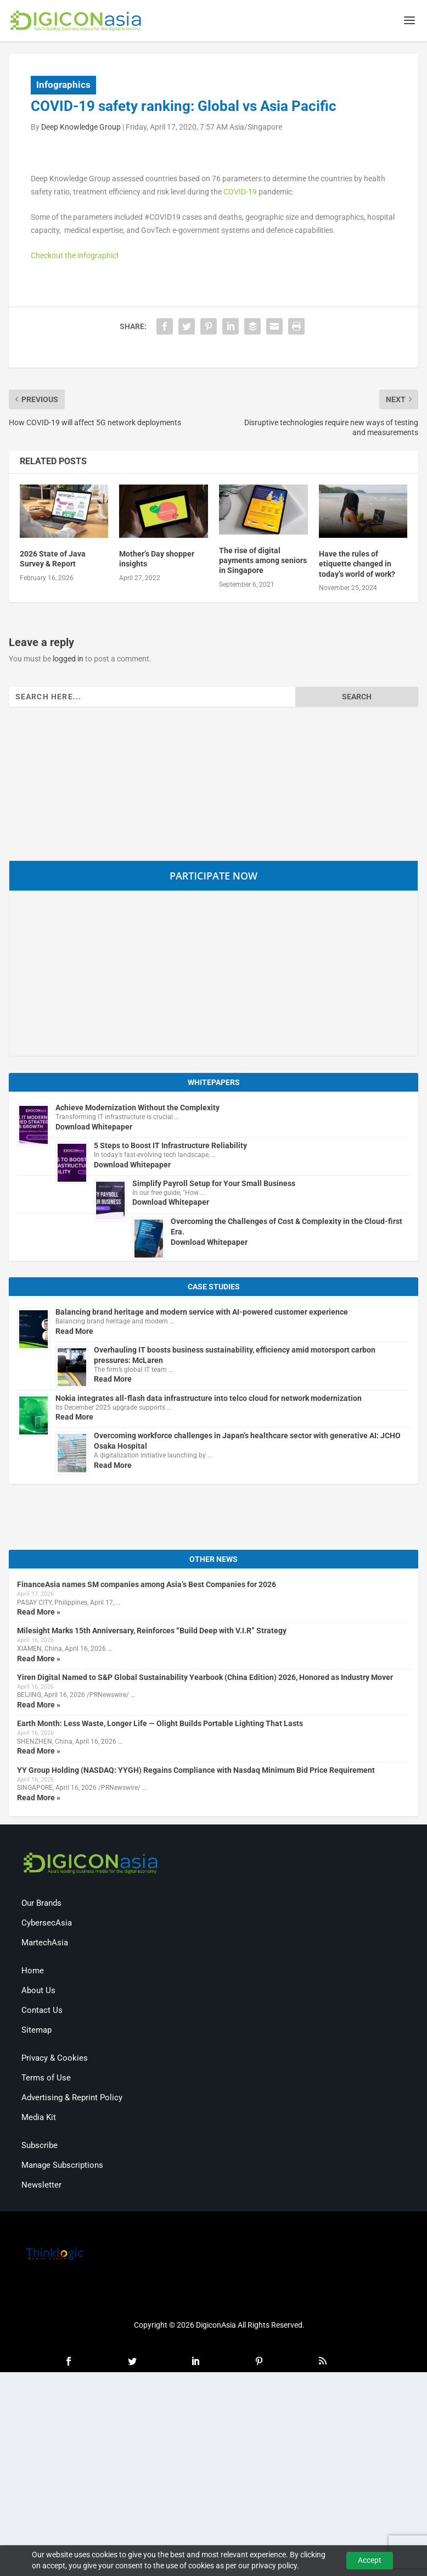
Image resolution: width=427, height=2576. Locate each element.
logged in (68, 659)
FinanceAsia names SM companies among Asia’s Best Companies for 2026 (146, 1585)
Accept (369, 2560)
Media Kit (38, 2118)
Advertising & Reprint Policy (71, 2098)
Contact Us (42, 2011)
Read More (74, 1331)
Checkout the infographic (73, 256)
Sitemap (36, 2030)
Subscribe (39, 2146)
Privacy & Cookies (54, 2058)
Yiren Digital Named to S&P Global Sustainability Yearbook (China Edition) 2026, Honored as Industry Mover (205, 1677)
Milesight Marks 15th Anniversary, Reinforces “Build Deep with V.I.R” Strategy (151, 1631)
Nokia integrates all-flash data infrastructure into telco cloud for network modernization (208, 1398)
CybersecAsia (46, 1923)
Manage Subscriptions (62, 2166)
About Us (38, 1991)
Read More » (38, 1612)
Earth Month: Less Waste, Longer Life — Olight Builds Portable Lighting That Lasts (160, 1724)
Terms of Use (46, 2078)
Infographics (63, 85)
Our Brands (41, 1904)
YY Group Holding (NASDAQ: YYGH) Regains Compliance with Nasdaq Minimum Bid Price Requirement (196, 1770)
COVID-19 (240, 192)
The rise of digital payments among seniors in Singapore (263, 561)
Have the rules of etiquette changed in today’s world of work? (357, 564)
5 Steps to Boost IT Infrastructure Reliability (170, 1146)
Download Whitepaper (93, 1127)
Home (32, 1971)
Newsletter (41, 2185)
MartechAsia (44, 1943)
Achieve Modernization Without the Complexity (137, 1108)
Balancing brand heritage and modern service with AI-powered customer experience (201, 1312)
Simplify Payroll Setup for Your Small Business (213, 1183)
